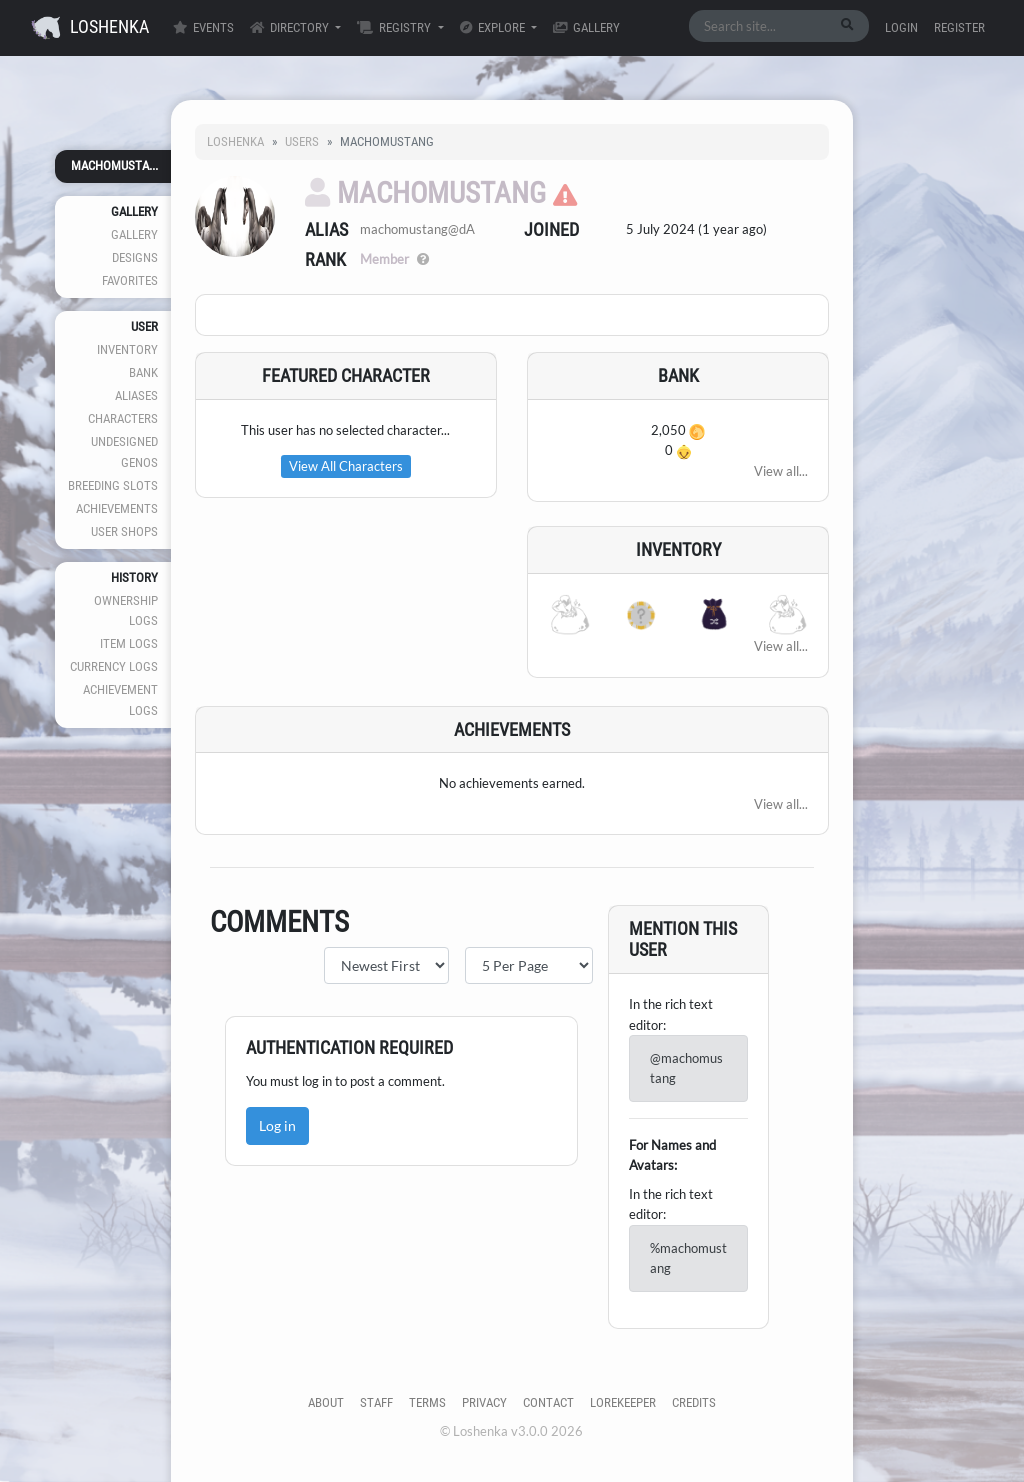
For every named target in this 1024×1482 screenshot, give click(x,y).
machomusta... (114, 165)
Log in (277, 1125)
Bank (143, 372)
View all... (781, 471)
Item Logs (129, 643)
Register (959, 27)
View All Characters (346, 466)
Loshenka (90, 28)
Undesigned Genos (124, 451)
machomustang (425, 193)
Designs (135, 257)
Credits (694, 1402)
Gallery (586, 27)
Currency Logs (114, 666)
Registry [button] (395, 27)
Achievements (117, 508)
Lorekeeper (623, 1402)
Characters (123, 418)
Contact (548, 1402)
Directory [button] (291, 27)
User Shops (124, 531)
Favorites (130, 280)
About (326, 1402)
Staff (376, 1402)
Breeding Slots (113, 485)
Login (901, 27)
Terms (427, 1402)
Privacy (484, 1402)
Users (302, 141)
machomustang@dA (417, 229)
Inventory (127, 349)
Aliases (136, 395)
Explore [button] (494, 27)
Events (203, 27)
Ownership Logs (126, 610)
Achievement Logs (120, 699)
